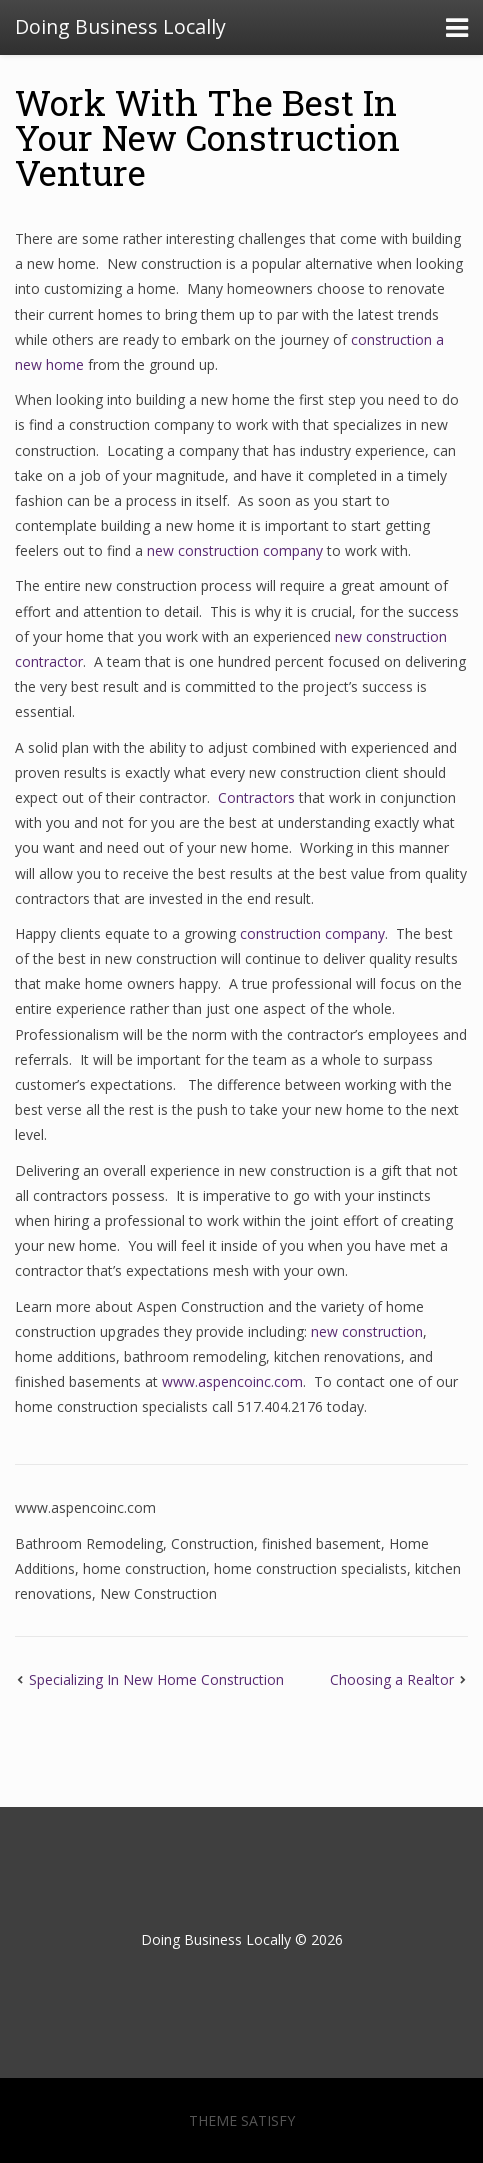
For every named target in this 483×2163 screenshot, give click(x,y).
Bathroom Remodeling (89, 1543)
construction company (310, 933)
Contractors (256, 797)
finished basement (321, 1543)
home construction (144, 1568)
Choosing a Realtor (392, 1679)
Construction (212, 1543)
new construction (367, 1331)
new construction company (235, 550)
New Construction (158, 1593)
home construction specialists (310, 1568)
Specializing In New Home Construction (156, 1679)
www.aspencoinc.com (232, 1381)
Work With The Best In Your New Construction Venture (207, 137)
